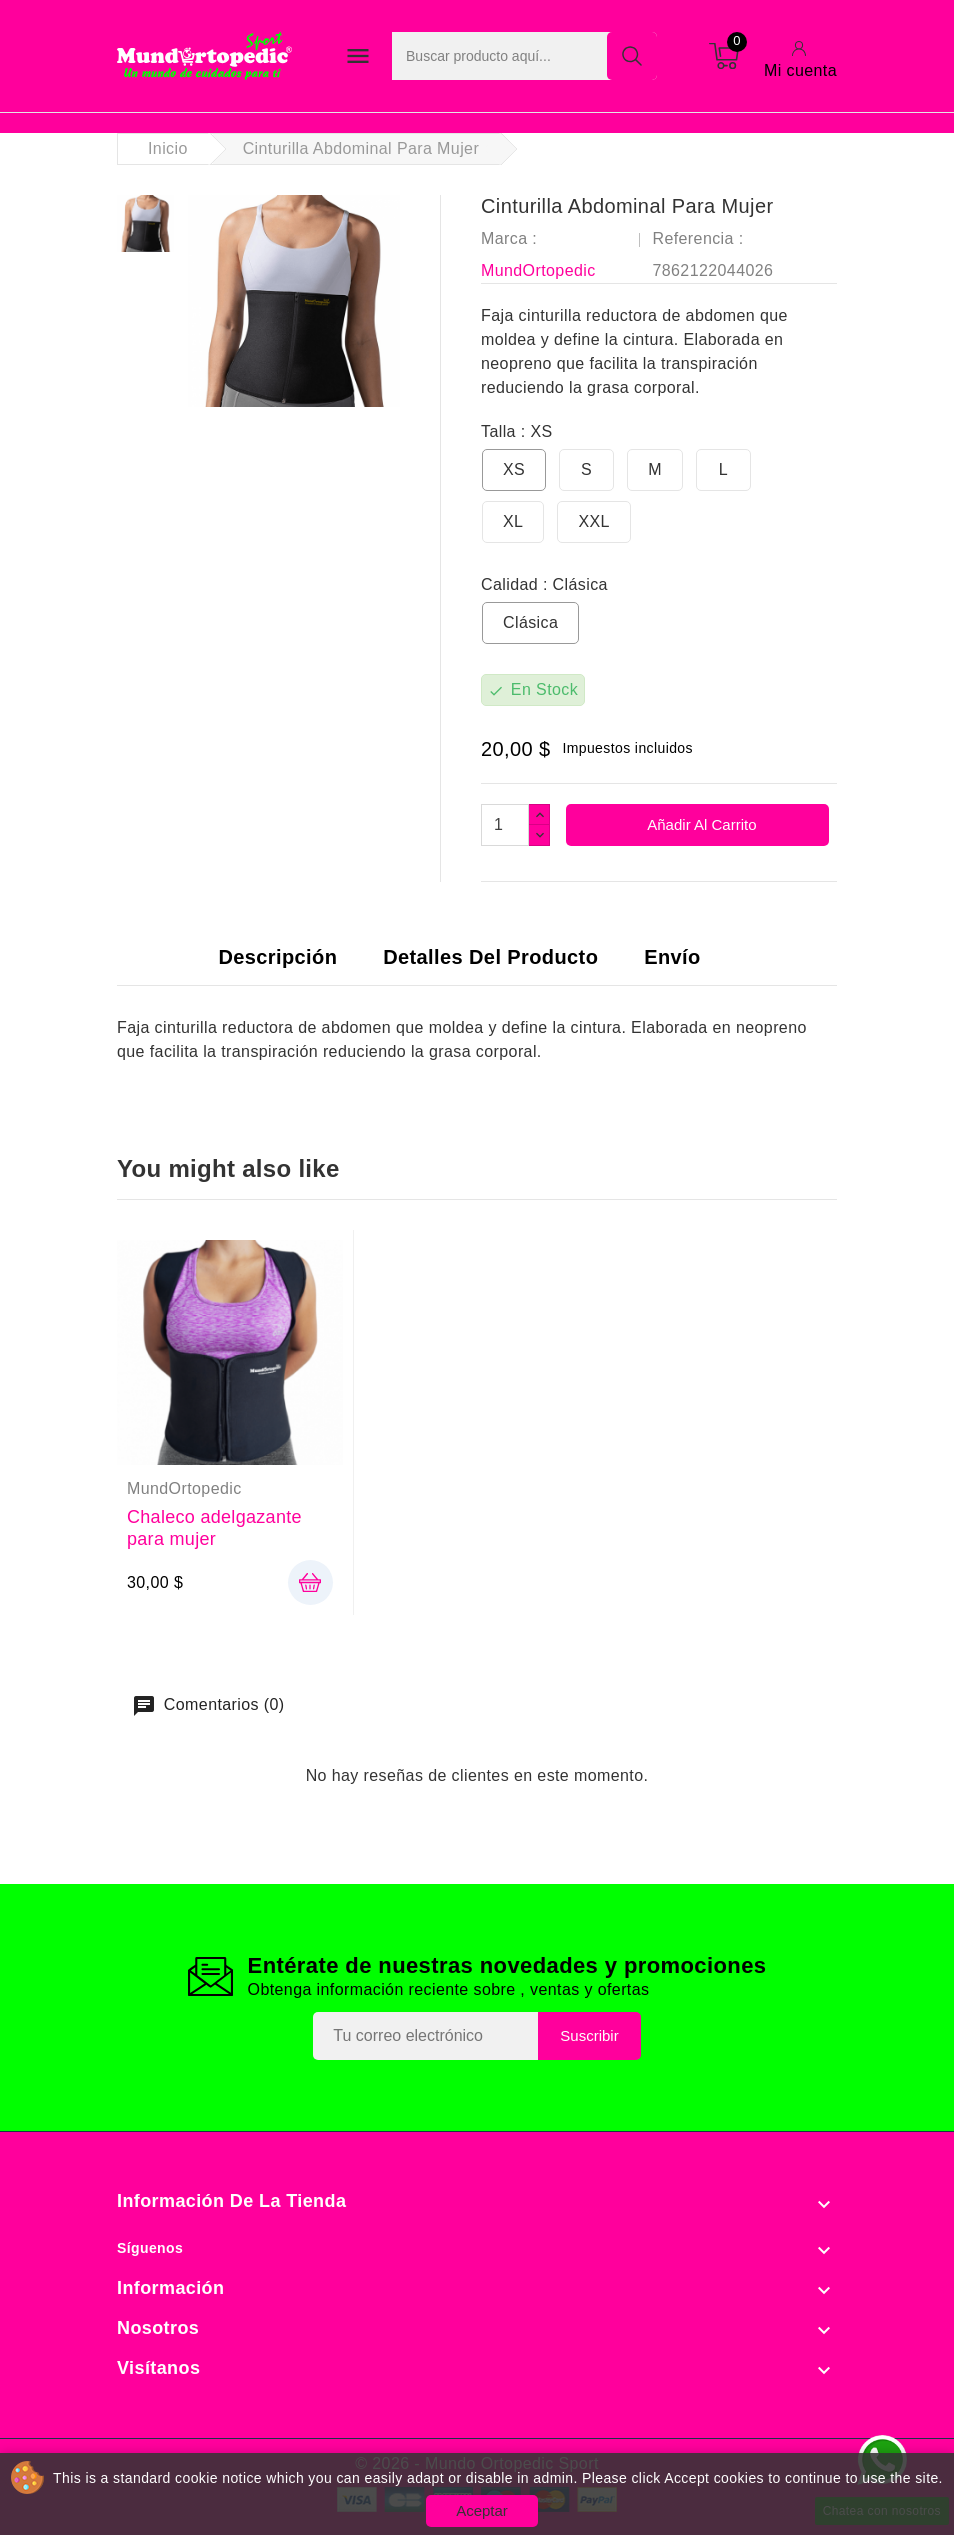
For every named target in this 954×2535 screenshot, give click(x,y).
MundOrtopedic (538, 270)
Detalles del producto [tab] (490, 957)
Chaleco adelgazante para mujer (214, 1528)
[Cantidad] (505, 825)
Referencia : (697, 238)
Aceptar (482, 2510)
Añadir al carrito (700, 824)
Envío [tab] (672, 957)
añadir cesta (310, 1582)
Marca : (509, 238)
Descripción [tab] (277, 957)
